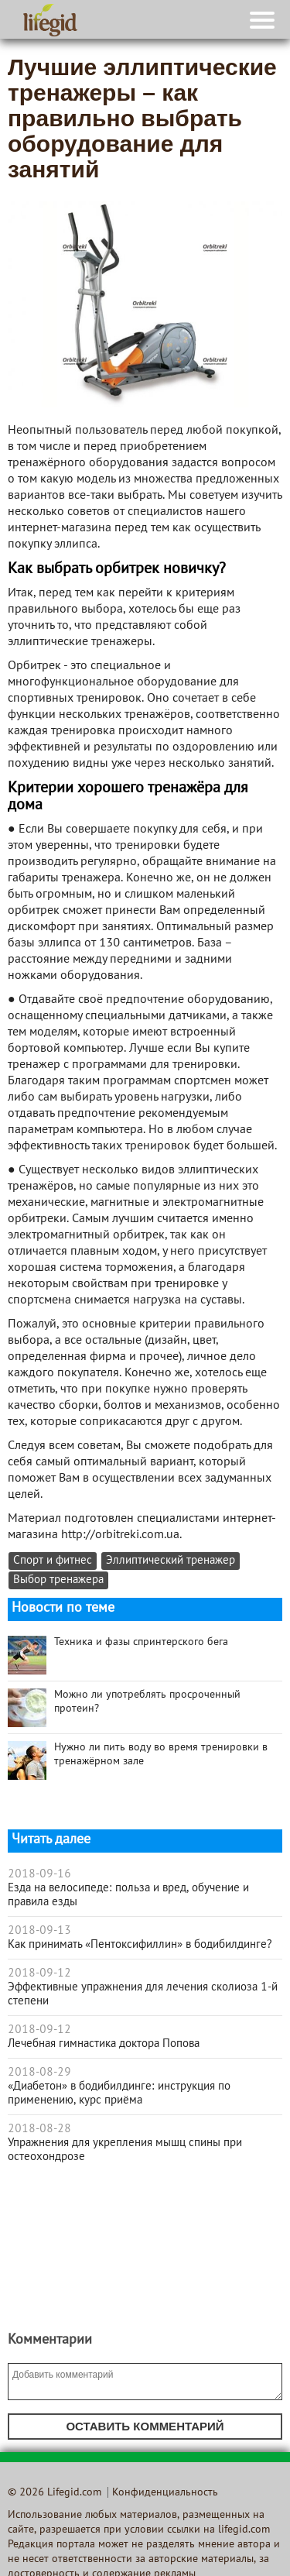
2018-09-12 (39, 1973)
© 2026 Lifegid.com (54, 2493)
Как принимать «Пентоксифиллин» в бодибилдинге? (140, 1944)
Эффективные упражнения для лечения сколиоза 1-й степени (143, 1994)
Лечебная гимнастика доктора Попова (104, 2043)
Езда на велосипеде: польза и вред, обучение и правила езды (128, 1895)
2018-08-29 (39, 2072)
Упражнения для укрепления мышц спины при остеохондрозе (125, 2150)
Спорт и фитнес (52, 1561)
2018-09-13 (39, 1930)
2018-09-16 (39, 1874)
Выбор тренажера (58, 1580)
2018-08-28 (39, 2129)
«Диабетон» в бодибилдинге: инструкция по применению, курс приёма (119, 2093)
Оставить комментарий (144, 2426)
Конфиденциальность (165, 2493)
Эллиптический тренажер (170, 1561)
